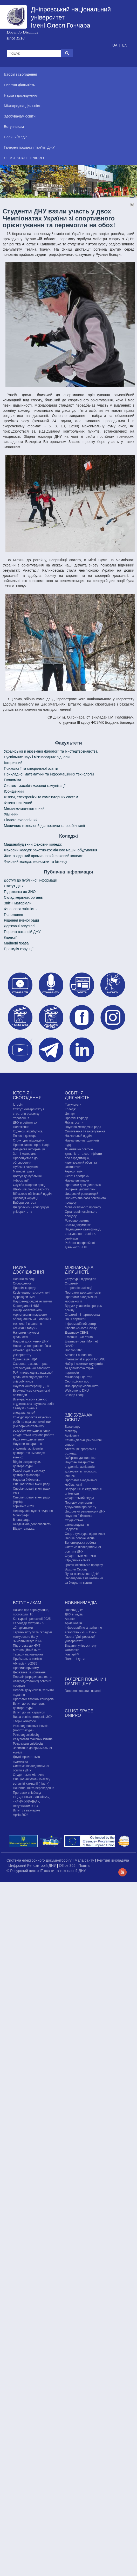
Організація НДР (25, 1359)
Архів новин (73, 1623)
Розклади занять (77, 1220)
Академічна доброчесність (32, 1524)
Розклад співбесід (26, 1735)
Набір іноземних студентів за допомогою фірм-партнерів (84, 1368)
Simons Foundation (78, 1355)
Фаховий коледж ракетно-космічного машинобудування (50, 850)
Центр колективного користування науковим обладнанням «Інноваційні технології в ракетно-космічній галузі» (32, 1319)
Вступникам (27, 1603)
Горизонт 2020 (23, 1506)
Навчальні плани (77, 1180)
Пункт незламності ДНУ (82, 1574)
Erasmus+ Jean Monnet (81, 1341)
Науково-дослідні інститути (32, 1301)
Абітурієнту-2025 (25, 1663)
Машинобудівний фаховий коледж (32, 844)
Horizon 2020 (74, 1350)
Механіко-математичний (24, 808)
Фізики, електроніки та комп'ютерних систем (41, 797)
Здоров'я (71, 1529)
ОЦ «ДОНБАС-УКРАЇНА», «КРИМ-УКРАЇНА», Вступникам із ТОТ (31, 1801)
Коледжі (71, 1109)
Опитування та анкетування (85, 1131)
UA (115, 45)
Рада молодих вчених (28, 1439)
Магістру (71, 1431)
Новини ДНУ (74, 1610)
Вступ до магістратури (29, 1712)
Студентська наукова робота (33, 1435)
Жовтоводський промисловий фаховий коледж (43, 856)
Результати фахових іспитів (33, 1739)
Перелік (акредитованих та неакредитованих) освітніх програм (32, 1681)
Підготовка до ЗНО (20, 892)
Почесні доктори (25, 1136)
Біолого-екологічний (21, 820)
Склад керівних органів (23, 897)
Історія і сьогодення (27, 1095)
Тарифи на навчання (28, 1654)
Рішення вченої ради (21, 920)
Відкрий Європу (76, 1569)
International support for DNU (85, 1359)
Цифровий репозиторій (81, 1194)
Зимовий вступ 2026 (27, 1641)
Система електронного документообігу (39, 1860)
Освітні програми (77, 1176)
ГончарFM (72, 1654)
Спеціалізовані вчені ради (31, 1484)
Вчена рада (21, 1520)
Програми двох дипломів (83, 1185)
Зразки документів (78, 1225)
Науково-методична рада (83, 1127)
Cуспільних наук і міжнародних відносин (37, 757)
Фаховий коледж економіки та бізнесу (35, 861)
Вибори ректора (24, 1202)
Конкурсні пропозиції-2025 (32, 1619)
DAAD (69, 1346)
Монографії (21, 1515)
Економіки (12, 780)
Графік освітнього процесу (84, 1565)
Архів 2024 (21, 1815)
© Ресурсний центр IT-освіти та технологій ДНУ (46, 1871)
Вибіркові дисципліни (80, 1189)
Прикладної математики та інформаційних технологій (49, 774)
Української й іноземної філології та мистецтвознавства (51, 751)
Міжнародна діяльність (79, 1269)
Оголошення (22, 1283)
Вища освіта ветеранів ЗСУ (32, 1717)
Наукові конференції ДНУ (31, 1386)
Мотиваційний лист (26, 1650)
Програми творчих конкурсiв (33, 1699)
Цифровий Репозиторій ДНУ (33, 1865)
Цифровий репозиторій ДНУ (85, 1511)
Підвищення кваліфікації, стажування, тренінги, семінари (83, 1234)
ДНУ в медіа (74, 1614)
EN (124, 45)
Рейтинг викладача (113, 1860)
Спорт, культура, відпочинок (85, 1534)
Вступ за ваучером (26, 1810)
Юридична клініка (78, 1560)
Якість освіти (74, 1122)
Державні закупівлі (19, 926)
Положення (13, 914)
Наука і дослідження (28, 1269)
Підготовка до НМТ (26, 1645)
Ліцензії (10, 937)
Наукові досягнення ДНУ (31, 1341)
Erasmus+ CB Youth (79, 1337)
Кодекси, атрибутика (28, 1131)
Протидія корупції (18, 949)
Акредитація (74, 1171)
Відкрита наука (24, 1528)
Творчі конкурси (24, 1721)
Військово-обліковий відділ (32, 1194)
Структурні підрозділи (28, 1140)
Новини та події (24, 1279)
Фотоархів (72, 1650)
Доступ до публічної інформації (30, 880)
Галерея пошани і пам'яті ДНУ (85, 1681)
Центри (70, 1114)
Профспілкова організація (31, 1145)
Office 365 (67, 1865)
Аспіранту (72, 1435)
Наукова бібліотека (26, 1480)
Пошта (84, 1865)
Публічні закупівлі (25, 1167)
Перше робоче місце (80, 1538)
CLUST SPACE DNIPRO (79, 1713)
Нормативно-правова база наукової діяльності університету (32, 1350)
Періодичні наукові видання (33, 1511)
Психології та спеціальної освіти (31, 768)
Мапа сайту (84, 1860)
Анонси (70, 1619)
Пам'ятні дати (75, 1659)
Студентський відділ (79, 1498)
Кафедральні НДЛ (26, 1306)
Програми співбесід (27, 1793)
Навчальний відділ (78, 1136)
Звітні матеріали (17, 903)
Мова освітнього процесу (83, 1207)
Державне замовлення (29, 1672)
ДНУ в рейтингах (25, 1122)
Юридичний (14, 791)
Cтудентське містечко (80, 1556)
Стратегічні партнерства (82, 1314)
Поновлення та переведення (33, 1788)
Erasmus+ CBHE (76, 1332)
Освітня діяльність (77, 1095)
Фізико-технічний (18, 803)
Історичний (13, 763)
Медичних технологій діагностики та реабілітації (44, 826)
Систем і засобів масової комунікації (34, 786)
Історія (18, 1104)
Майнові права (16, 943)
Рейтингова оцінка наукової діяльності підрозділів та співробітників (33, 1377)
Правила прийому (26, 1668)
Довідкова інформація (29, 1149)
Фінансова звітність (20, 909)
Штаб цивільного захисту (31, 1189)
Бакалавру (72, 1427)
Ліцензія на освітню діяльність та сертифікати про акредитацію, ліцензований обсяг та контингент (83, 1158)
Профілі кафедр (76, 1118)
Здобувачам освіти (79, 1417)
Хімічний (11, 814)
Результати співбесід (28, 1743)
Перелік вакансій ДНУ (22, 932)
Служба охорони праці (29, 1185)
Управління (21, 1118)
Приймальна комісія (27, 1659)
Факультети (73, 1104)
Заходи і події (74, 1395)
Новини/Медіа (81, 1603)
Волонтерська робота (80, 1542)
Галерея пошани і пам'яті (83, 1691)
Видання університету (81, 1645)
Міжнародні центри (78, 1377)
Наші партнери (75, 1319)
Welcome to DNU (77, 1390)
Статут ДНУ (14, 886)
